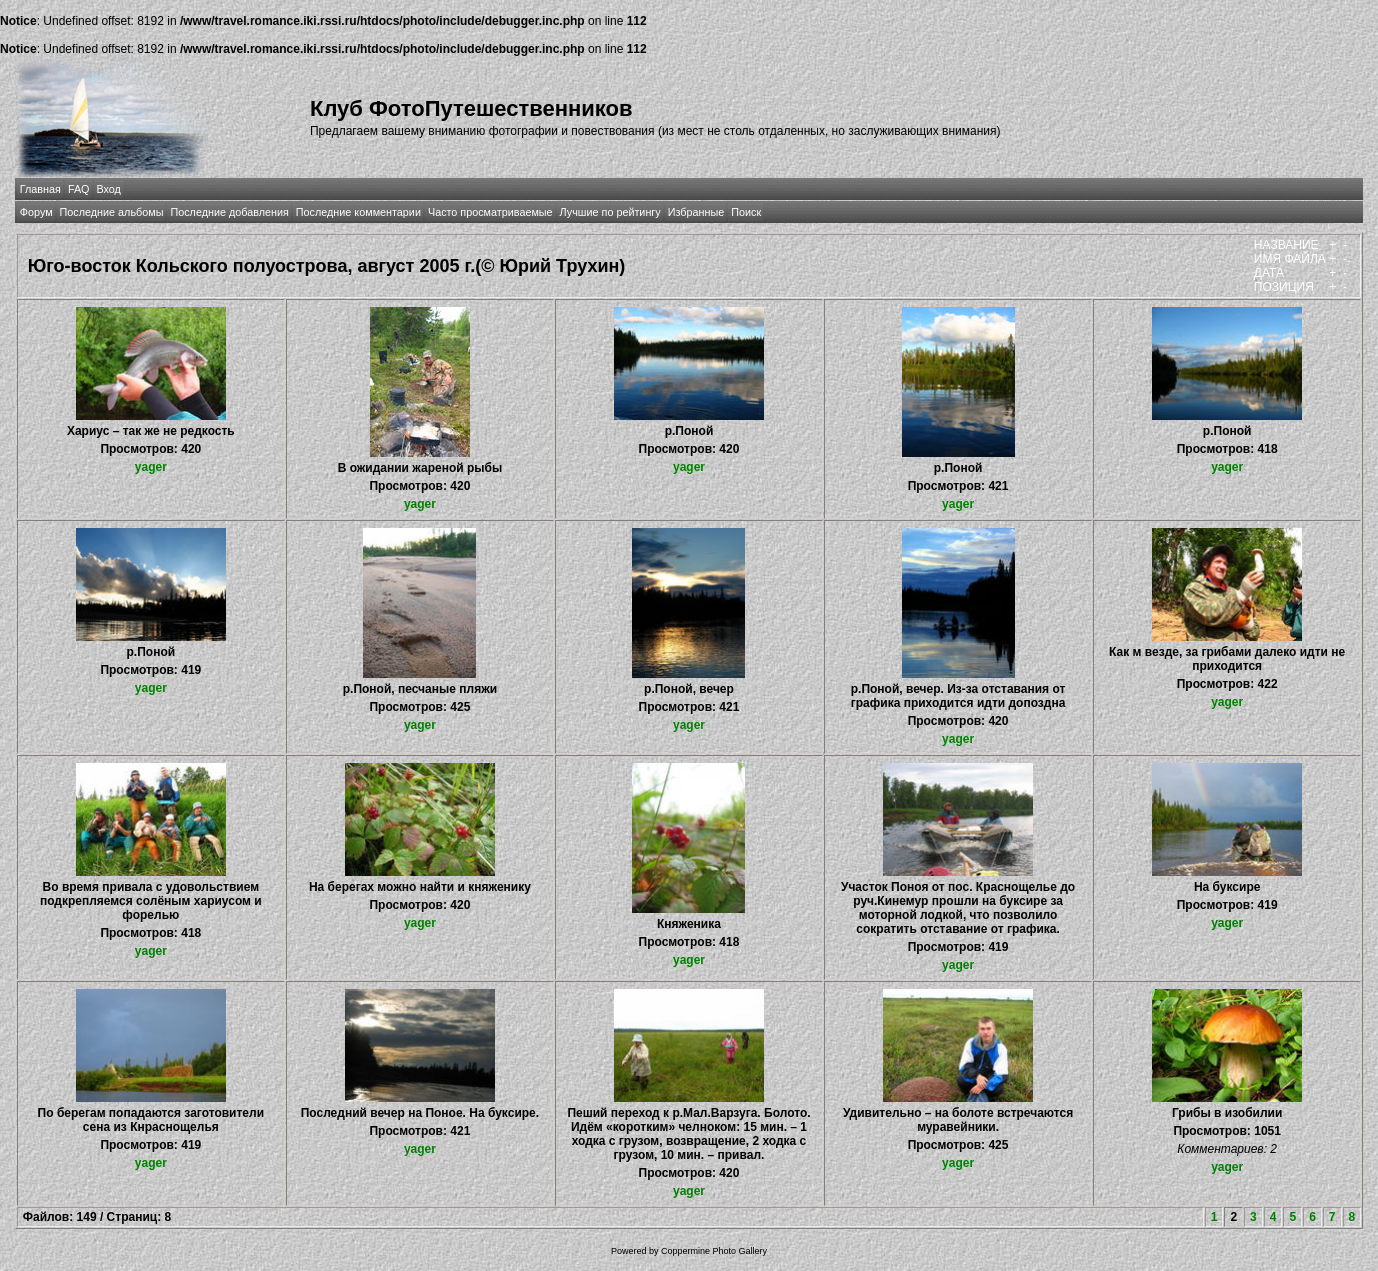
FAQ (79, 189)
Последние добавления (229, 212)
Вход (109, 189)
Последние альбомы (112, 212)
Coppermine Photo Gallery (714, 1251)
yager (151, 467)
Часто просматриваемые (490, 212)
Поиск (746, 212)
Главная (40, 189)
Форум (36, 212)
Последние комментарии (358, 212)
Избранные (696, 212)
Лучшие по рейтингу (610, 212)
